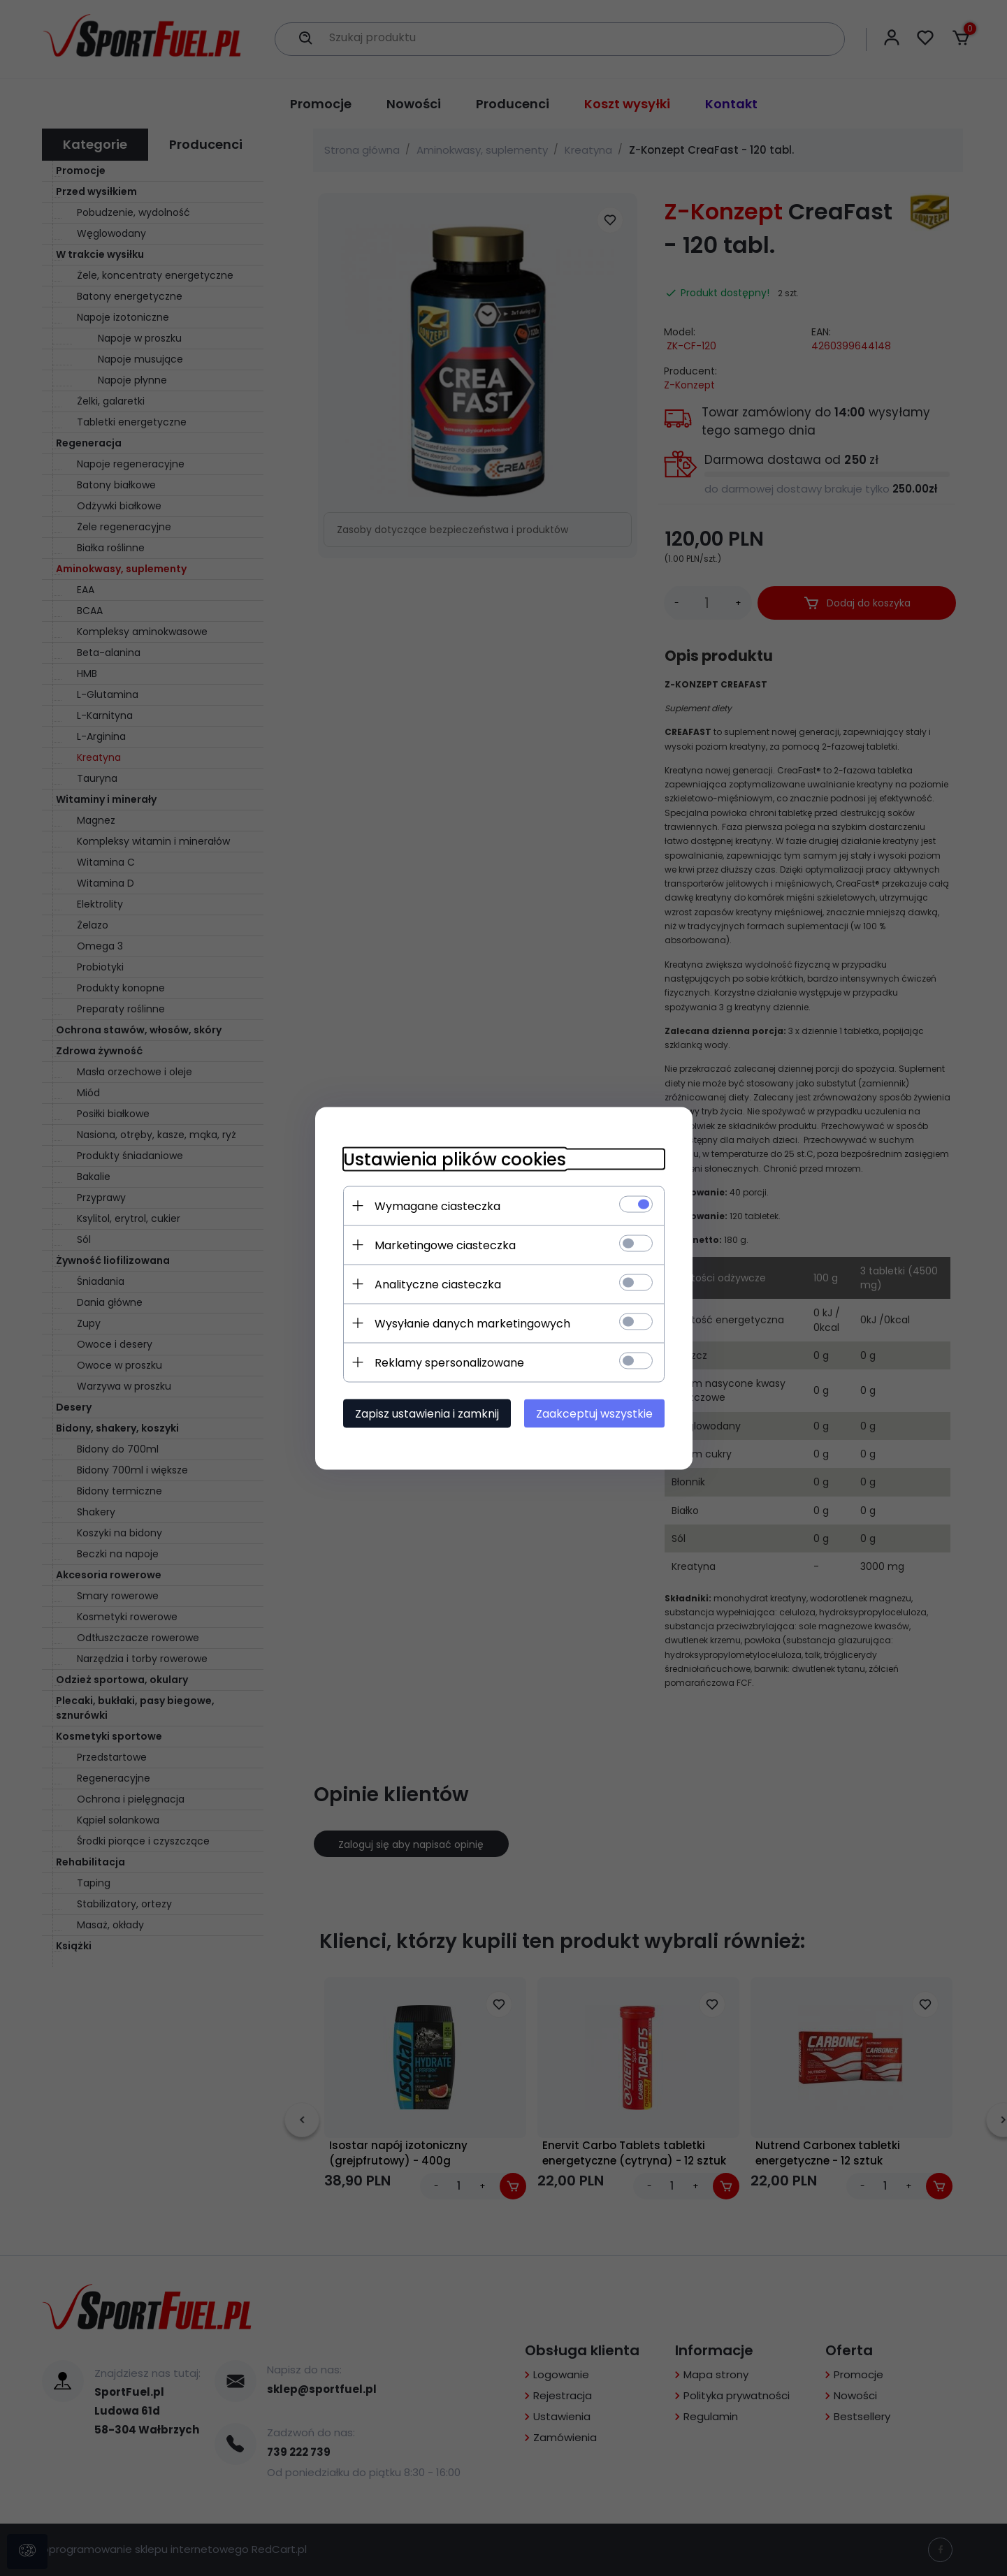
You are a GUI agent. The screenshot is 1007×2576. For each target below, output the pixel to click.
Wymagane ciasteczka (437, 1206)
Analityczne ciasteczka (438, 1284)
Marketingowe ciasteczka (445, 1245)
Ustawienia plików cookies (454, 1159)
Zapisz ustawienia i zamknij (427, 1413)
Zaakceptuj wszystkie (594, 1413)
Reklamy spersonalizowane (449, 1362)
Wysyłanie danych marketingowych (472, 1323)
